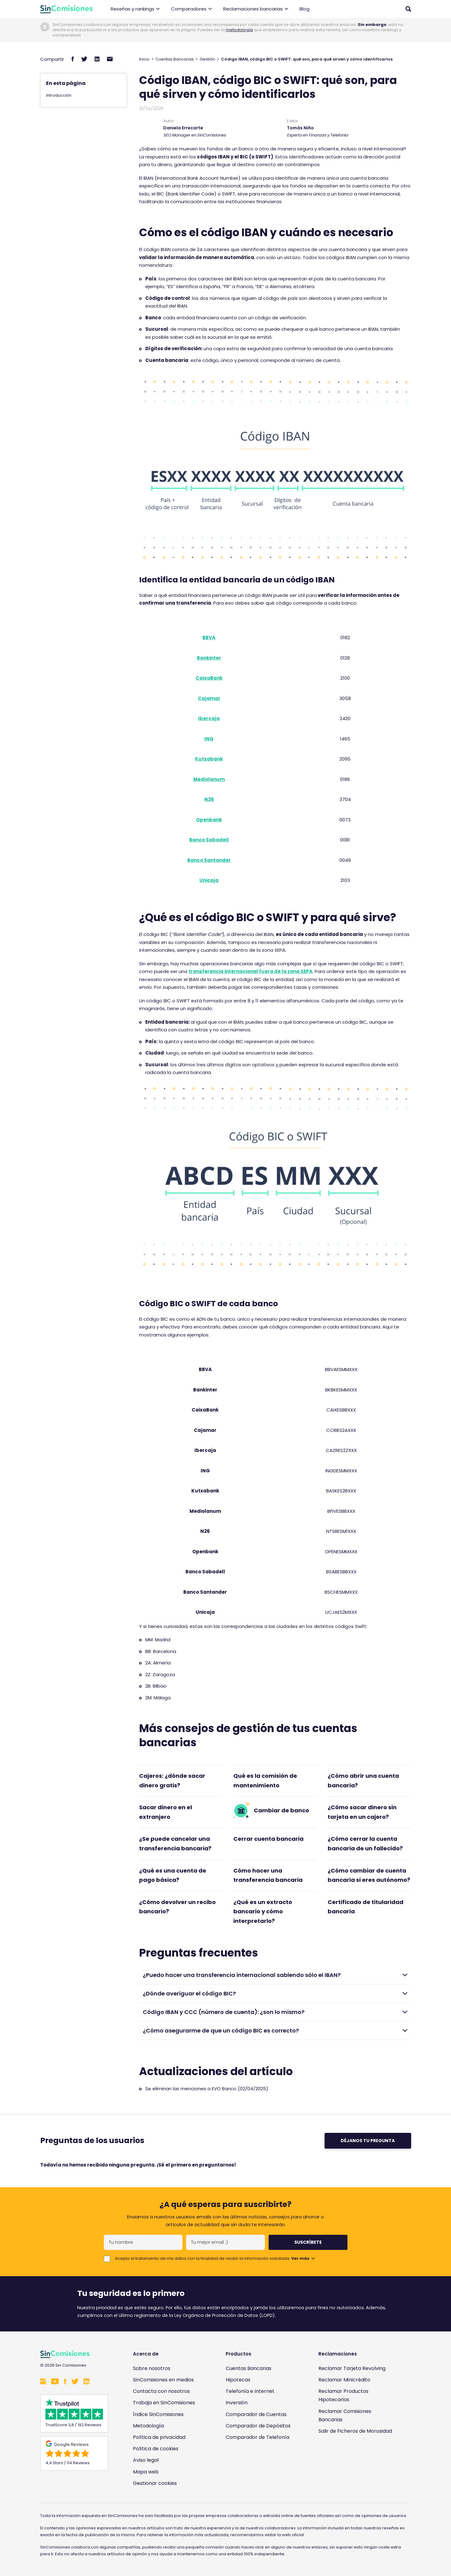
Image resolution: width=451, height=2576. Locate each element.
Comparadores (191, 9)
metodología (239, 30)
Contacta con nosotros (161, 2391)
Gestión (207, 59)
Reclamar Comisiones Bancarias (344, 2415)
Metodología (148, 2425)
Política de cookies (155, 2448)
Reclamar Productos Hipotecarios (343, 2395)
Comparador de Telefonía (257, 2437)
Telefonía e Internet (250, 2391)
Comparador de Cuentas (256, 2414)
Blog (304, 9)
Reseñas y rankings (135, 9)
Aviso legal (146, 2460)
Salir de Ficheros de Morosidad (355, 2431)
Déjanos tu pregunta (368, 2141)
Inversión (237, 2402)
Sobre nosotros (151, 2368)
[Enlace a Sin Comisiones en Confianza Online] (357, 2460)
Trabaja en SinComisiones (164, 2402)
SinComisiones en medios (163, 2379)
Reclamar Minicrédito (344, 2379)
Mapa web (146, 2471)
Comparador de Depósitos (258, 2425)
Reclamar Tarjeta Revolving (351, 2368)
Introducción (58, 95)
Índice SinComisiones (158, 2414)
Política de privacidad (159, 2437)
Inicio (144, 59)
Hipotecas (238, 2379)
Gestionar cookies (155, 2483)
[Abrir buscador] (408, 9)
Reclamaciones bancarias (255, 9)
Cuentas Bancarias (174, 59)
